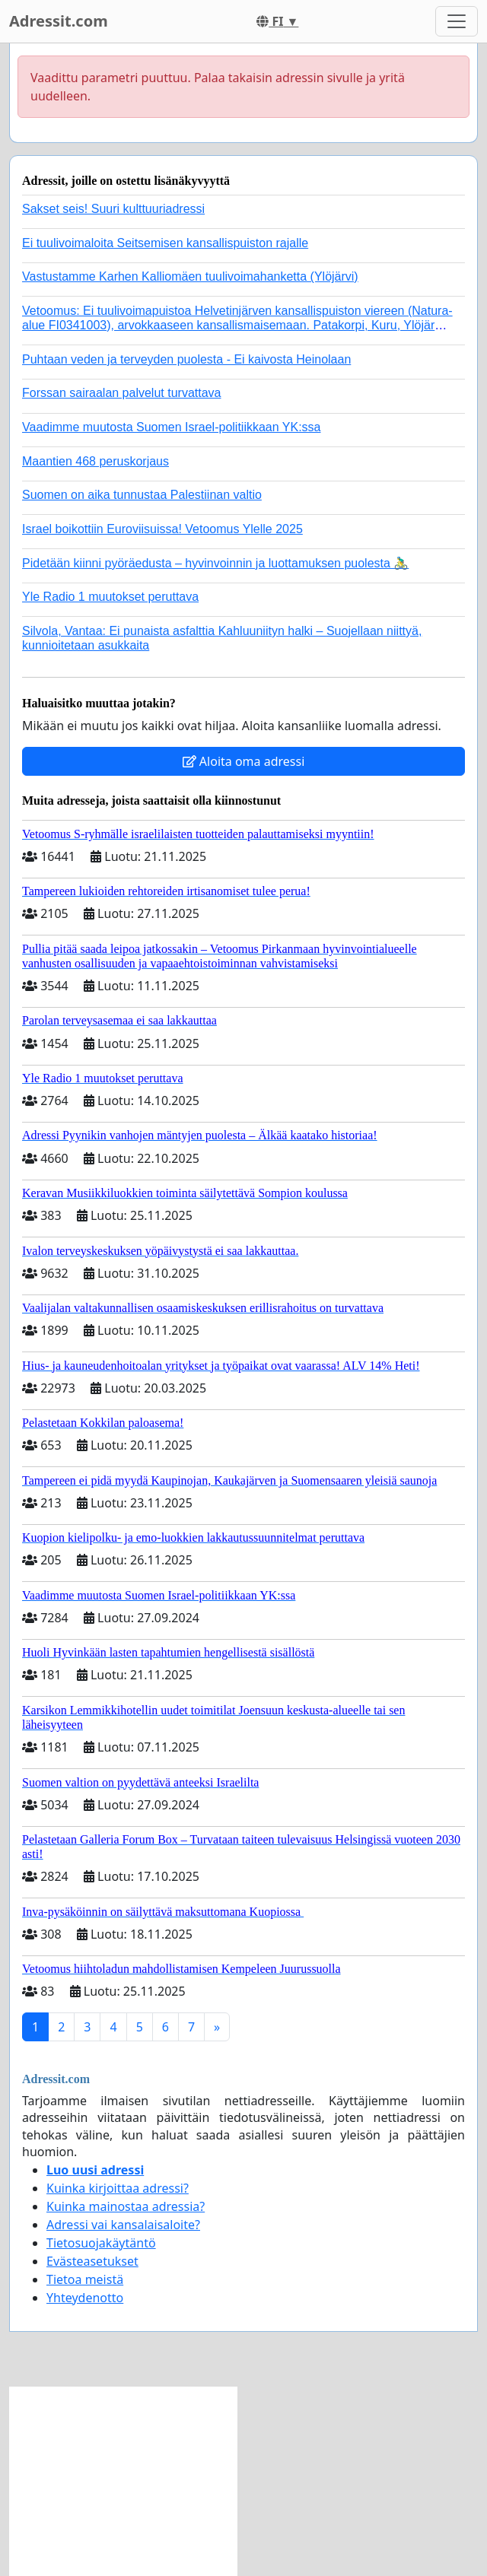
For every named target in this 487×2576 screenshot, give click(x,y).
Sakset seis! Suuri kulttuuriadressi (113, 208)
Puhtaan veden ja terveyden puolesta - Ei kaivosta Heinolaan (186, 359)
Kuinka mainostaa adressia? (125, 2206)
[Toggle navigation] (456, 21)
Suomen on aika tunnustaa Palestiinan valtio (142, 494)
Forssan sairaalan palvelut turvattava (121, 392)
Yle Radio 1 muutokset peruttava (110, 596)
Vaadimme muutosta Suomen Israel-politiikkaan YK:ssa (171, 427)
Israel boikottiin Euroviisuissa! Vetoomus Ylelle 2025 (162, 529)
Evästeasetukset (92, 2261)
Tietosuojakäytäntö (101, 2243)
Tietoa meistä (84, 2279)
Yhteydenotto (84, 2297)
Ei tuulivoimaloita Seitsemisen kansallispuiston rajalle (165, 243)
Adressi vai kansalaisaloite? (123, 2224)
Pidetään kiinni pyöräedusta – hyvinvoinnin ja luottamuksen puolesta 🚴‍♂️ (215, 563)
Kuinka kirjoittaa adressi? (117, 2188)
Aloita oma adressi (244, 761)
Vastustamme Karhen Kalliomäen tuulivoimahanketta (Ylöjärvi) (190, 276)
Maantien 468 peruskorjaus (95, 461)
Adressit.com (58, 21)
